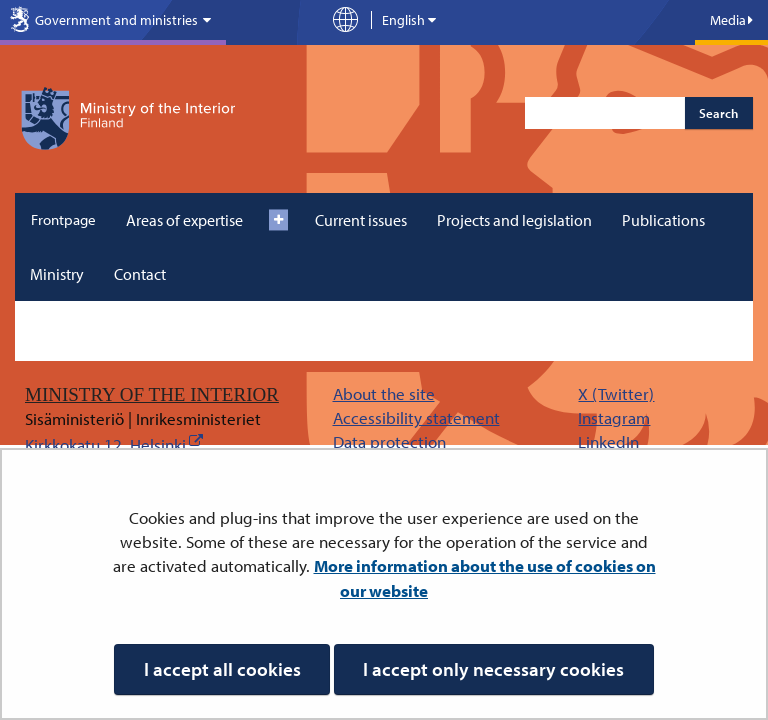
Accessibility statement (416, 417)
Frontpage (63, 219)
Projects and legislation (514, 220)
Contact (140, 274)
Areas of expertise (184, 220)
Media (731, 20)
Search (718, 113)
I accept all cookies (222, 669)
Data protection (389, 441)
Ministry (57, 274)
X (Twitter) (616, 393)
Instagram (614, 417)
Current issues (361, 220)
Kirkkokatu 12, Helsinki (105, 444)
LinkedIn (608, 441)
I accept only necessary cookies (493, 669)
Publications (663, 220)
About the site (384, 393)
